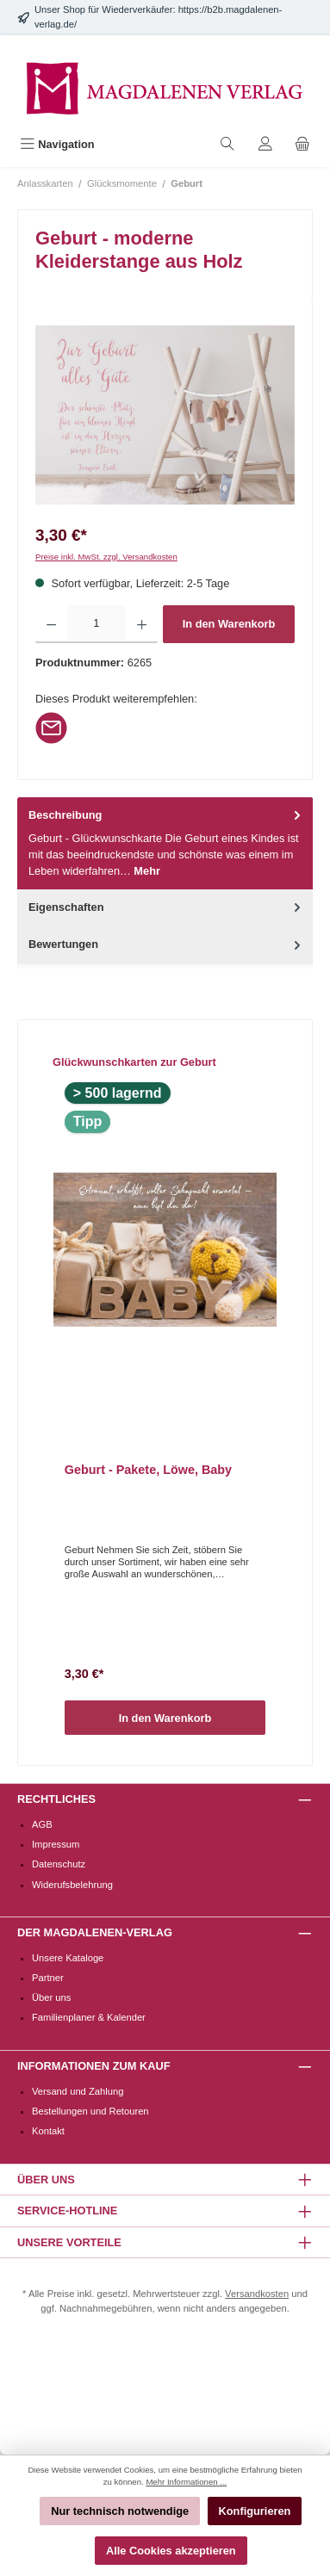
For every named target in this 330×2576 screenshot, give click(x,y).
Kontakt (48, 2131)
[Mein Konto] (265, 144)
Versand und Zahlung (77, 2091)
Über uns (51, 1997)
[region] (165, 415)
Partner (48, 1977)
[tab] (165, 843)
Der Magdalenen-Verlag (94, 1932)
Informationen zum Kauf (93, 2065)
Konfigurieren (255, 2511)
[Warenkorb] (302, 144)
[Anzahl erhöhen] (142, 624)
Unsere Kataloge (67, 1958)
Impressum (55, 1844)
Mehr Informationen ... (186, 2481)
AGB (42, 1824)
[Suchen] (227, 144)
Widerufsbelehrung (72, 1884)
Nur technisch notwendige (120, 2511)
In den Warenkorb (229, 623)
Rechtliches (56, 1799)
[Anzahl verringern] (51, 624)
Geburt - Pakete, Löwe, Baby (148, 1470)
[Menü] (57, 144)
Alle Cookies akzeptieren (171, 2550)
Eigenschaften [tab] (166, 907)
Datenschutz (58, 1864)
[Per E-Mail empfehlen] (51, 727)
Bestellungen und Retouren (90, 2111)
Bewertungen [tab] (166, 944)
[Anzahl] (96, 624)
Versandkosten (257, 2293)
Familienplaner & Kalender (89, 2017)
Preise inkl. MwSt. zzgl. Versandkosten (106, 556)
